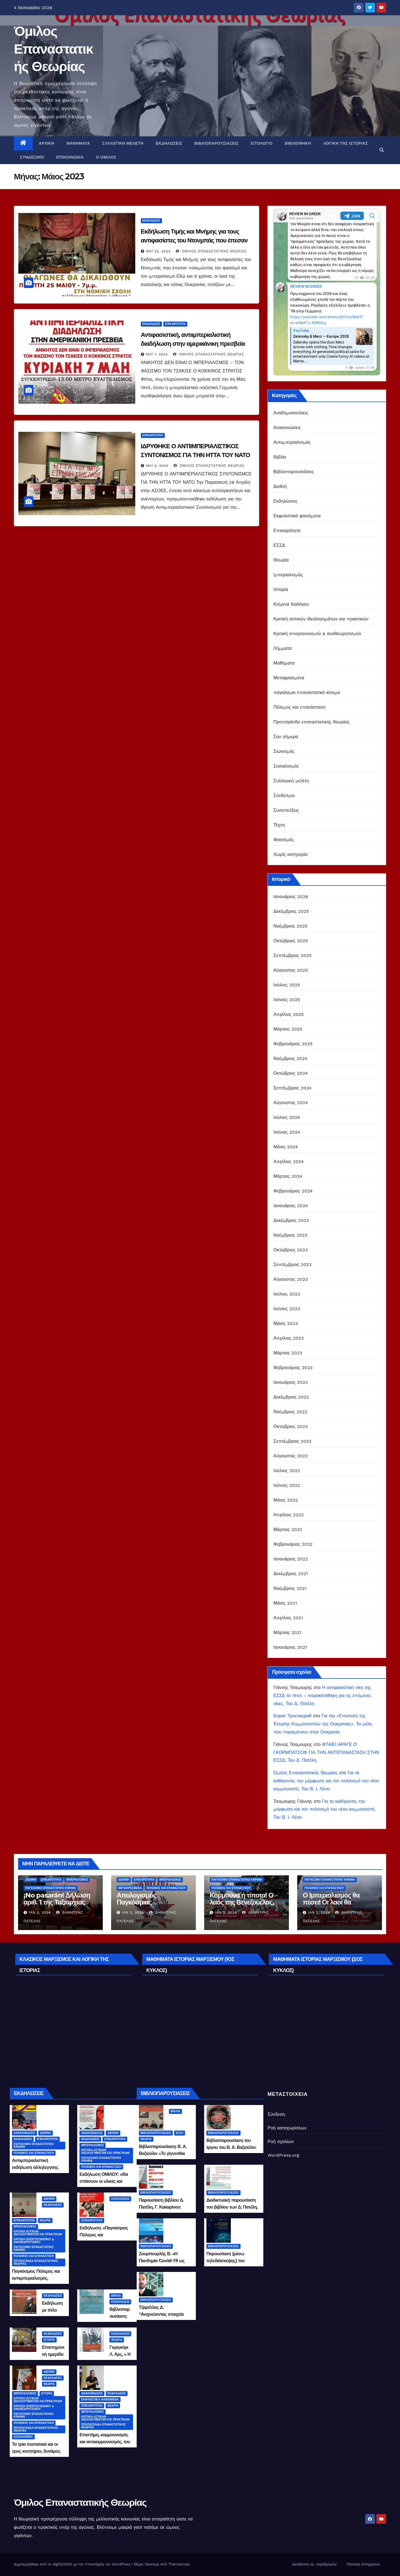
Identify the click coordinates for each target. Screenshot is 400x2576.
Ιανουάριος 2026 (290, 896)
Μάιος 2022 (285, 1500)
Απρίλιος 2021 (288, 1617)
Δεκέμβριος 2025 (291, 911)
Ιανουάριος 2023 (290, 1382)
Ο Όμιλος (106, 157)
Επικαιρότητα (175, 323)
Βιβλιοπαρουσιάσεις (216, 143)
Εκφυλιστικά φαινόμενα (297, 515)
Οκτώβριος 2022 (290, 1426)
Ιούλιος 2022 (286, 1470)
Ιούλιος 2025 (286, 985)
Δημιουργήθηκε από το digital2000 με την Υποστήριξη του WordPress (73, 2564)
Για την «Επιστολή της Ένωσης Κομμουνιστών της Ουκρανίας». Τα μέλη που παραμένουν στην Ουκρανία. (322, 1724)
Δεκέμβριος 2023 (291, 1220)
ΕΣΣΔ (279, 545)
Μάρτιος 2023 (287, 1352)
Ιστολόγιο (262, 143)
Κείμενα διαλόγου (291, 604)
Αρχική (46, 143)
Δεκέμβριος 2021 (290, 1573)
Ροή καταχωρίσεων (287, 2128)
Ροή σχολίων (281, 2141)
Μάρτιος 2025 (287, 1029)
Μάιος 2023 (285, 1323)
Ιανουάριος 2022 (290, 1559)
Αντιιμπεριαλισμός (292, 442)
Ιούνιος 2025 (286, 999)
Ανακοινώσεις (287, 427)
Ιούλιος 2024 (286, 1117)
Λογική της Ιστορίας (345, 143)
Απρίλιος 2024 (288, 1161)
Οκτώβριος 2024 (290, 1073)
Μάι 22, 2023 (158, 251)
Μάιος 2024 (285, 1146)
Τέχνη (279, 825)
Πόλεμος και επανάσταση (299, 707)
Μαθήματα (78, 143)
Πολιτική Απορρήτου (363, 2564)
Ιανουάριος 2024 (290, 1205)
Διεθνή (280, 486)
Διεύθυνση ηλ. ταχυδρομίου (314, 2564)
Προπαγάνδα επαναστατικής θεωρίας (311, 722)
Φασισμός (283, 839)
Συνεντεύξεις (286, 810)
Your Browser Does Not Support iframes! (326, 292)
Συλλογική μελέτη (123, 143)
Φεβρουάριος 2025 (292, 1043)
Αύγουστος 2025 (290, 970)
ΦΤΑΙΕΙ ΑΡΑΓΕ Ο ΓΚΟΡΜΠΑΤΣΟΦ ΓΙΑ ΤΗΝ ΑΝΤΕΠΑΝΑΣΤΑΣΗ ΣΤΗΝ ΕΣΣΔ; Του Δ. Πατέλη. (326, 1752)
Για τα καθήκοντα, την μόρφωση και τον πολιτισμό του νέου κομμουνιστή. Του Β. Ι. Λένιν (326, 1780)
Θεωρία (281, 560)
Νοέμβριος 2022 (290, 1411)
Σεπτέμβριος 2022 (292, 1441)
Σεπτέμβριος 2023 (292, 1264)
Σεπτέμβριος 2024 (292, 1088)
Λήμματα (282, 648)
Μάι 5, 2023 (157, 466)
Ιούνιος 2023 (286, 1308)
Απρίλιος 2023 (288, 1338)
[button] (381, 150)
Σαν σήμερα (285, 736)
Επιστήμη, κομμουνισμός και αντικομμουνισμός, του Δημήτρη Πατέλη (104, 2441)
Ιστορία (280, 589)
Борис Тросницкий (292, 1715)
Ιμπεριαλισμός (288, 574)
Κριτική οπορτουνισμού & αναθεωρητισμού (317, 633)
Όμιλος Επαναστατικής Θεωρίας (53, 48)
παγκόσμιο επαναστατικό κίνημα (306, 692)
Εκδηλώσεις (169, 143)
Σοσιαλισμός (286, 766)
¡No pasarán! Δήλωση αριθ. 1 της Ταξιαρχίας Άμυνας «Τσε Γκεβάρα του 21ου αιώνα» (57, 1905)
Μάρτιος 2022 (287, 1529)
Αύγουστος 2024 (290, 1102)
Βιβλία (279, 457)
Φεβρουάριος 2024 (292, 1191)
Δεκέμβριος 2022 (291, 1397)
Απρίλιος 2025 (288, 1014)
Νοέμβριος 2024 (290, 1058)
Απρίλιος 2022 (288, 1514)
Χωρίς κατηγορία (290, 854)
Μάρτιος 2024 (287, 1176)
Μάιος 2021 (285, 1603)
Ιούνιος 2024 (286, 1132)
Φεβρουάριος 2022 (292, 1544)
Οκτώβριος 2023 (290, 1249)
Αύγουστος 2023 (290, 1279)
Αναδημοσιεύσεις (290, 412)
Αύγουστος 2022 (290, 1456)
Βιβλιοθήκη (298, 143)
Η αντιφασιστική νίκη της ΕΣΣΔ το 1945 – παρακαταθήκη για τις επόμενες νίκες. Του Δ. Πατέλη (322, 1695)
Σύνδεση (276, 2114)
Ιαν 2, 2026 (40, 1913)
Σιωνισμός (283, 751)
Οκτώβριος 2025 (290, 940)
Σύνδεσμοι (32, 157)
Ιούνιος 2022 (286, 1485)
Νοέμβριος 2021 (289, 1588)
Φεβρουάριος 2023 (292, 1367)
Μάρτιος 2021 (287, 1632)
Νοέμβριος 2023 (290, 1235)
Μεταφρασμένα (288, 677)
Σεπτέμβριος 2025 (292, 955)
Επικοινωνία (70, 157)
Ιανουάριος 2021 (290, 1647)
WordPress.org (283, 2155)
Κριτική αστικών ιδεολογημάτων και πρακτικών (320, 619)
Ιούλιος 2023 (286, 1294)
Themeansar (179, 2564)
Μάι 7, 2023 (157, 354)
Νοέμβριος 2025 (290, 926)
